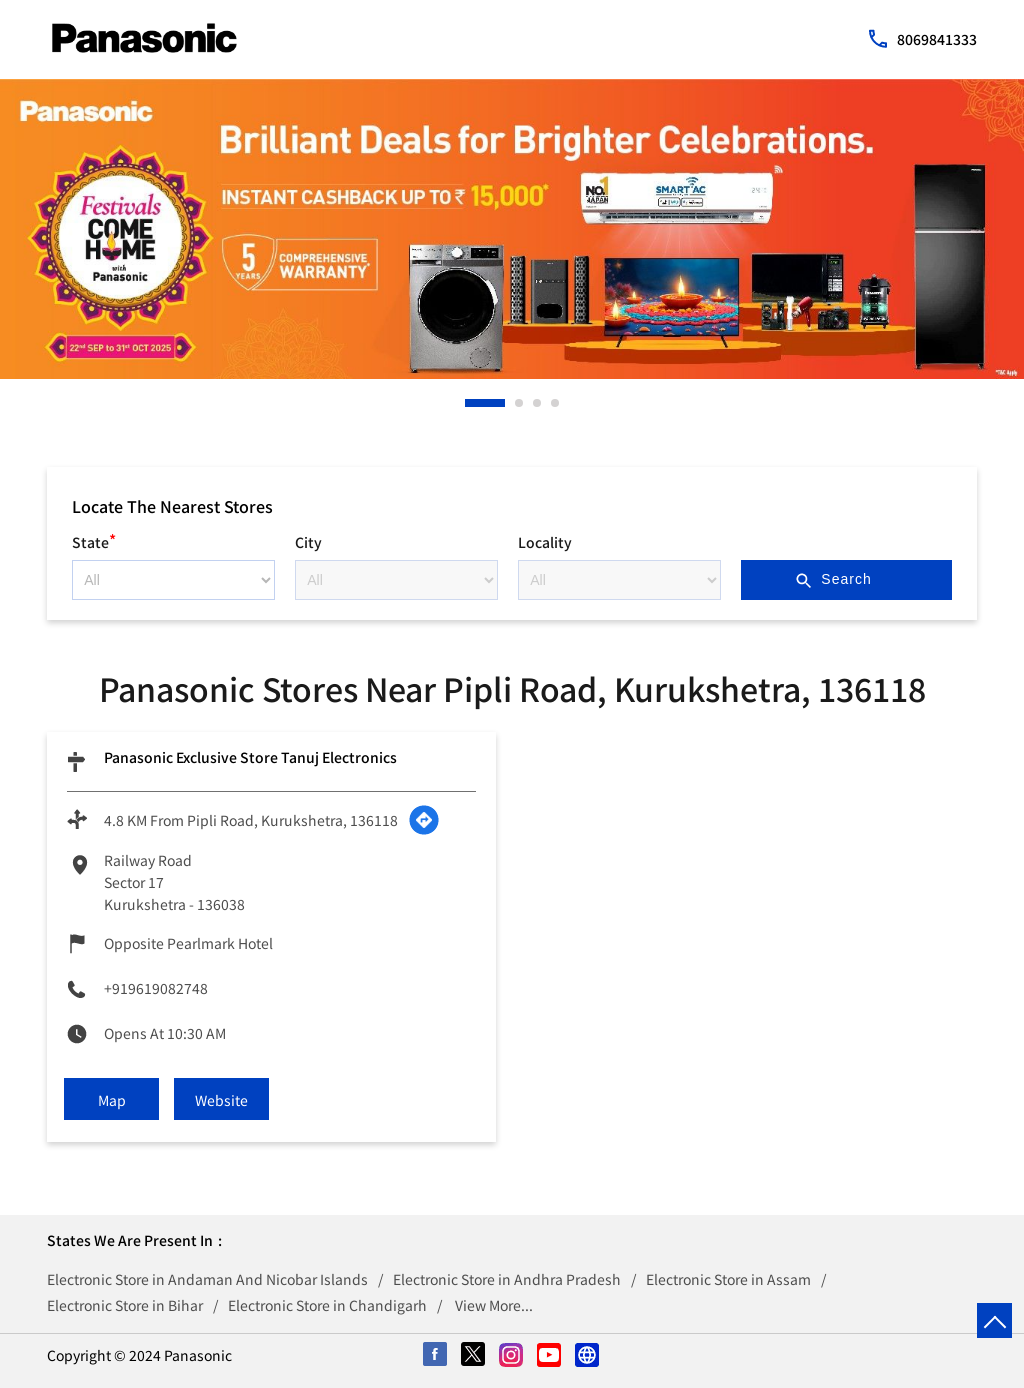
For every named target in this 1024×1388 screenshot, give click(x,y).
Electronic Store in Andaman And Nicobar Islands (207, 1279)
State (94, 539)
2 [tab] (520, 403)
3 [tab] (538, 403)
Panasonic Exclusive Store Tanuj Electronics (250, 757)
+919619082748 (156, 988)
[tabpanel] (512, 229)
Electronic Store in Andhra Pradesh (507, 1279)
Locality (545, 542)
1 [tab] (470, 403)
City (308, 542)
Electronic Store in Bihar (125, 1305)
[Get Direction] (424, 820)
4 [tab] (556, 403)
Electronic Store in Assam (728, 1279)
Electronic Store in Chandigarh (327, 1305)
